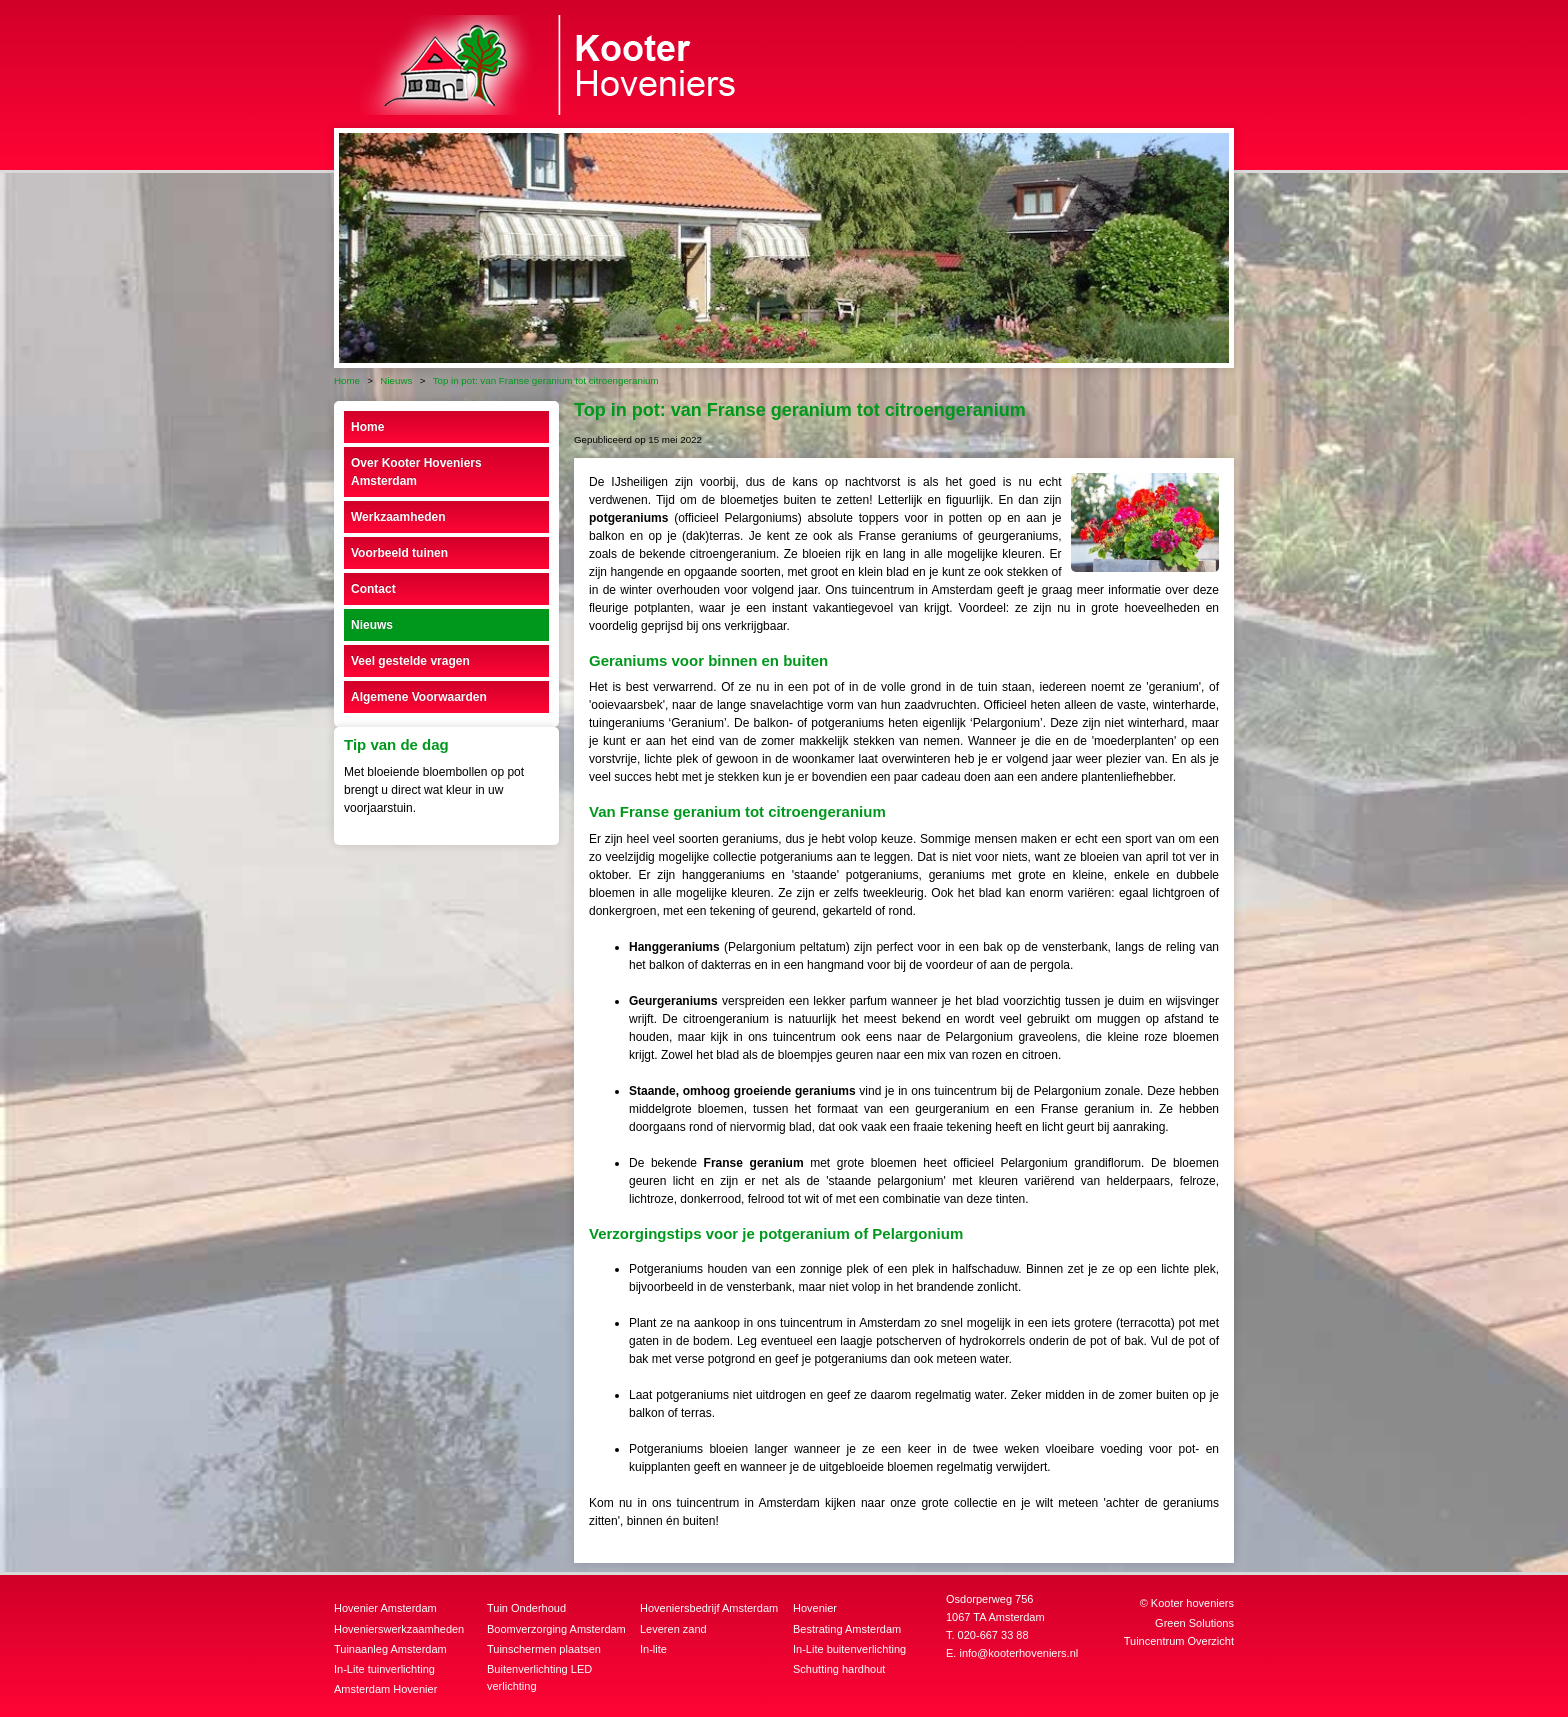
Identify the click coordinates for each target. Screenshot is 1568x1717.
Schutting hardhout (839, 1669)
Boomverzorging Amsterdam (556, 1629)
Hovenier (815, 1608)
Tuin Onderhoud (526, 1608)
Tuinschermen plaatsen (544, 1649)
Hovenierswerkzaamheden (399, 1629)
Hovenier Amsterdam (385, 1608)
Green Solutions (1194, 1623)
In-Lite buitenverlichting (849, 1649)
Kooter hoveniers (1192, 1603)
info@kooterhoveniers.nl (1018, 1653)
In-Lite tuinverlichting (384, 1669)
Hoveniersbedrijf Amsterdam (709, 1608)
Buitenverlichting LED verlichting (539, 1677)
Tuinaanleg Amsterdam (390, 1649)
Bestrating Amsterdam (847, 1629)
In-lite (653, 1649)
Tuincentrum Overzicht (1179, 1641)
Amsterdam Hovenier (385, 1689)
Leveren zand (673, 1629)
